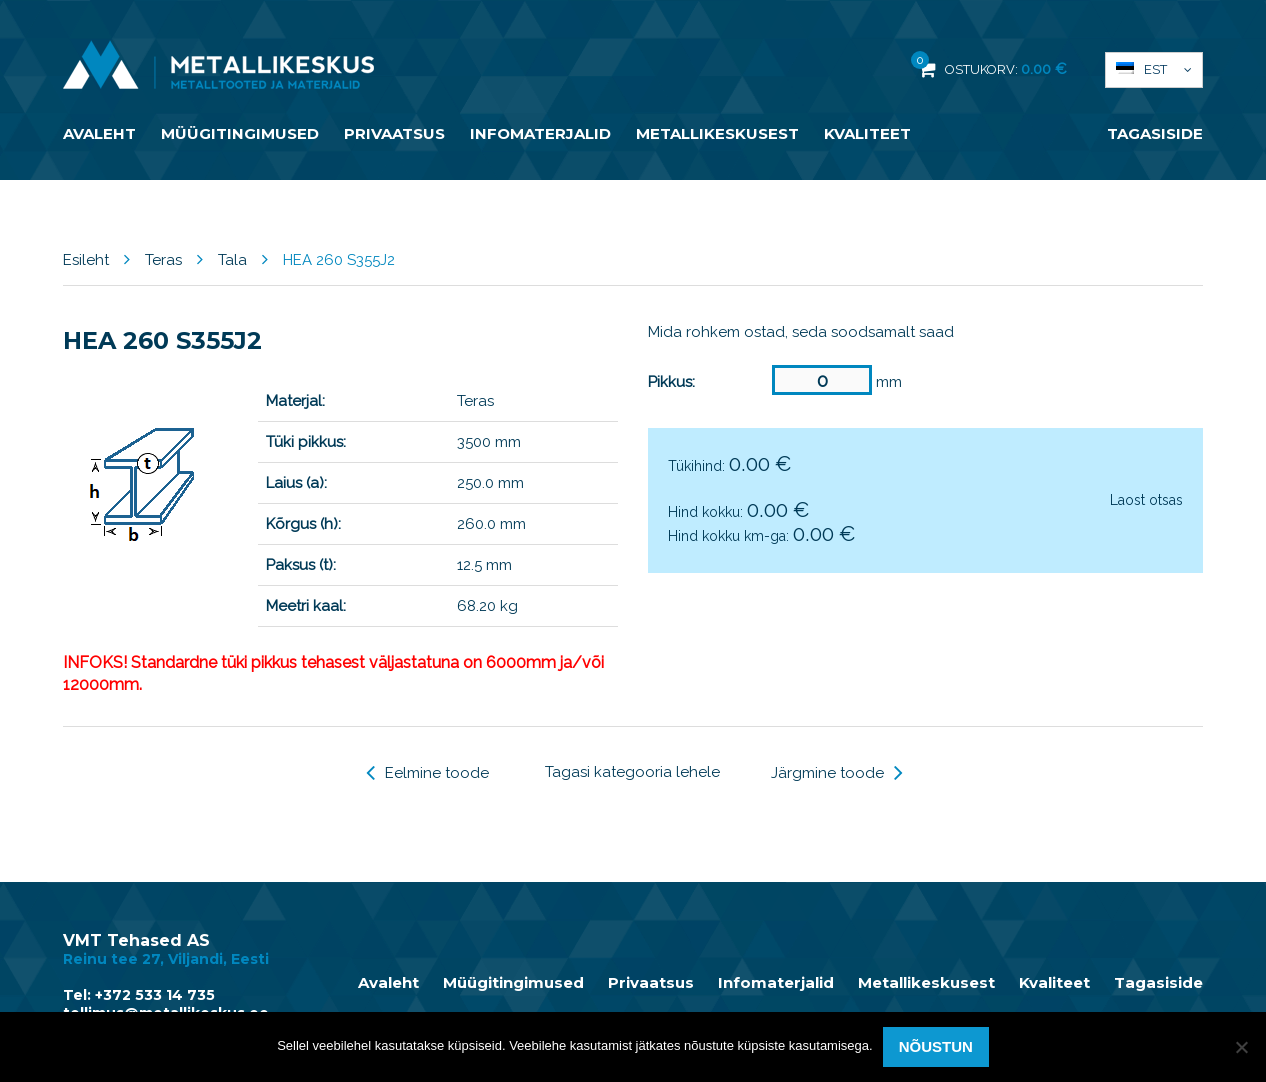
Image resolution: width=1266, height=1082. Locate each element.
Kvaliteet (867, 133)
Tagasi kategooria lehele (632, 772)
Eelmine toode (427, 773)
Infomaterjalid (540, 133)
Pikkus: (671, 382)
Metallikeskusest (717, 133)
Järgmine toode (837, 773)
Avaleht (99, 133)
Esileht (86, 260)
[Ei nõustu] (1241, 1047)
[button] (1154, 70)
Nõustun (936, 1046)
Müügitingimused (240, 133)
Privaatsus (394, 133)
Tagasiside (1155, 133)
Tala (232, 260)
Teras (163, 260)
